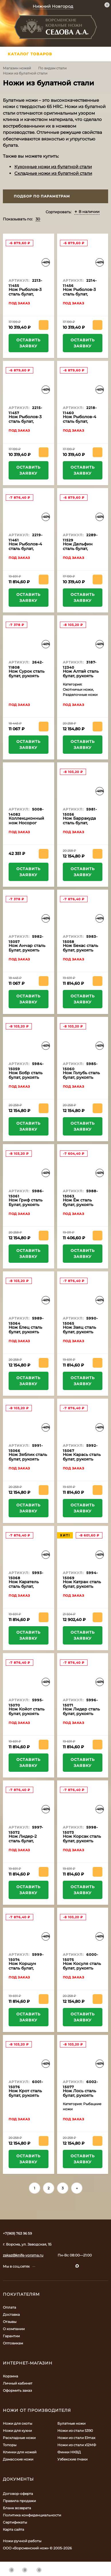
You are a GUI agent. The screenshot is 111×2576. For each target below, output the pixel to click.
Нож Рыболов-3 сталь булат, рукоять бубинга (80, 294)
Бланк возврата (17, 2508)
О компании (14, 2329)
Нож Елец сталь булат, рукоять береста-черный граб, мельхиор (26, 1334)
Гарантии (11, 2336)
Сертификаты (15, 2522)
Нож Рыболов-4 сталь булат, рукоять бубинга (80, 421)
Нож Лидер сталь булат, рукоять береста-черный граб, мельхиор (81, 1715)
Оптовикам (13, 2343)
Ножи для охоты (17, 2423)
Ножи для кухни (17, 2430)
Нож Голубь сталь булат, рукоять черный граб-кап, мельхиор (81, 1079)
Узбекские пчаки (72, 2459)
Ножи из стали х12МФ (76, 2445)
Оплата (9, 2307)
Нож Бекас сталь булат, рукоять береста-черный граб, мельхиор (80, 952)
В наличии (87, 211)
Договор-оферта (18, 2493)
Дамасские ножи (18, 2459)
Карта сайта (13, 2529)
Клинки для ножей (19, 2452)
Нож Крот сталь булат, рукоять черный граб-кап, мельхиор (27, 2097)
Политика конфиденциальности (32, 2515)
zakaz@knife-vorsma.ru (23, 2255)
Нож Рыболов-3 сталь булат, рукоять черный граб (26, 423)
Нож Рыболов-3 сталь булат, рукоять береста (26, 294)
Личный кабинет (17, 2383)
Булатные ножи (71, 2423)
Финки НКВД (69, 2452)
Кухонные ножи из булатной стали (53, 166)
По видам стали (52, 68)
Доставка (11, 2314)
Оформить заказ (17, 2390)
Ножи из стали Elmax (76, 2438)
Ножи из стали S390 (75, 2430)
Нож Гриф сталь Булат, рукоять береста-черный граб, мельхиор (26, 1206)
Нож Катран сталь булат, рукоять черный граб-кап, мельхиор (82, 1588)
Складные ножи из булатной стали (53, 173)
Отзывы (9, 2321)
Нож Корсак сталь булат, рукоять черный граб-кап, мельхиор (82, 1843)
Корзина (10, 2376)
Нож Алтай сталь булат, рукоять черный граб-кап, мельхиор (81, 678)
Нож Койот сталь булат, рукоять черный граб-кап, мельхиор (27, 1715)
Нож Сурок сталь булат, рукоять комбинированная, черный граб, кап (29, 678)
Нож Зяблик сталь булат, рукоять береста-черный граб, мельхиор (28, 1461)
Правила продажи (19, 2501)
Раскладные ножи (19, 2438)
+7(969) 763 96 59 (17, 2233)
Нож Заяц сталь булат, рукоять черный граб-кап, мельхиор (81, 1334)
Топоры (9, 2445)
